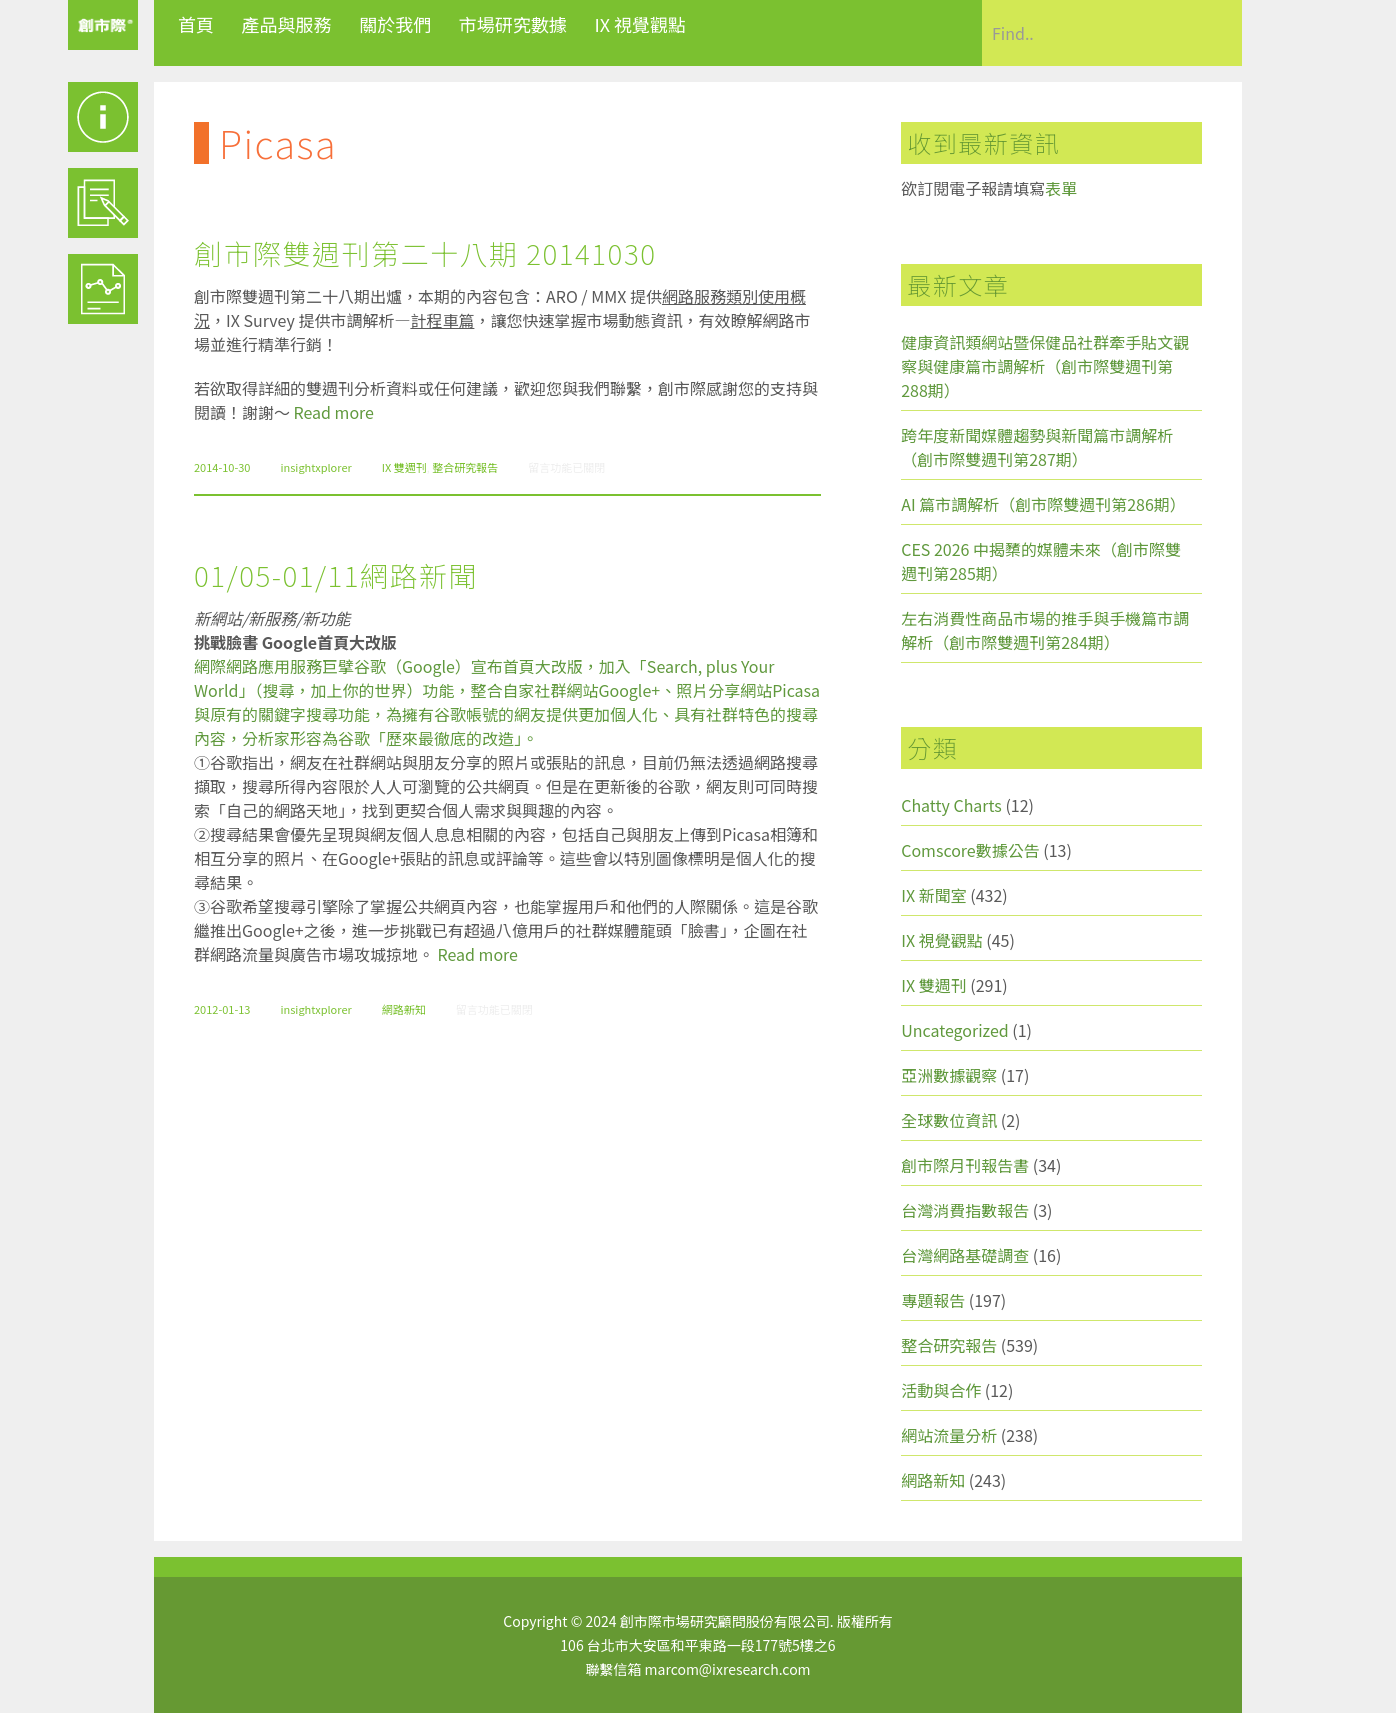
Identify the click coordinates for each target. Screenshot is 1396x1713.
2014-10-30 (222, 467)
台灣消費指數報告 (965, 1210)
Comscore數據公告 (970, 850)
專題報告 (933, 1300)
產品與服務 (287, 24)
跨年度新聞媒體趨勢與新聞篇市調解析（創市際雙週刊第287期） (1037, 447)
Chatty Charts (951, 805)
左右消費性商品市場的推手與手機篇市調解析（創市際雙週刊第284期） (1045, 630)
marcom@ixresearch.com (728, 1669)
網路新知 (404, 1009)
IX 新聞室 (933, 895)
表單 (1061, 188)
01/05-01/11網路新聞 (336, 575)
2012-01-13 (222, 1009)
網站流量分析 (949, 1435)
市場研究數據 (513, 24)
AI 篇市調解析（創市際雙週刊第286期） (1043, 504)
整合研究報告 (465, 467)
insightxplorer (315, 467)
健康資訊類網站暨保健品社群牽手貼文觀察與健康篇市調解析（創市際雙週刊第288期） (1045, 366)
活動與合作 (941, 1390)
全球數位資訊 (949, 1120)
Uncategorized (955, 1030)
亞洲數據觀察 (949, 1075)
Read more (334, 412)
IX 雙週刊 (404, 467)
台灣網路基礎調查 (965, 1255)
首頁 (196, 24)
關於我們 (395, 24)
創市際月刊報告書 (965, 1165)
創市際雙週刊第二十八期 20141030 (425, 253)
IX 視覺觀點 (640, 24)
